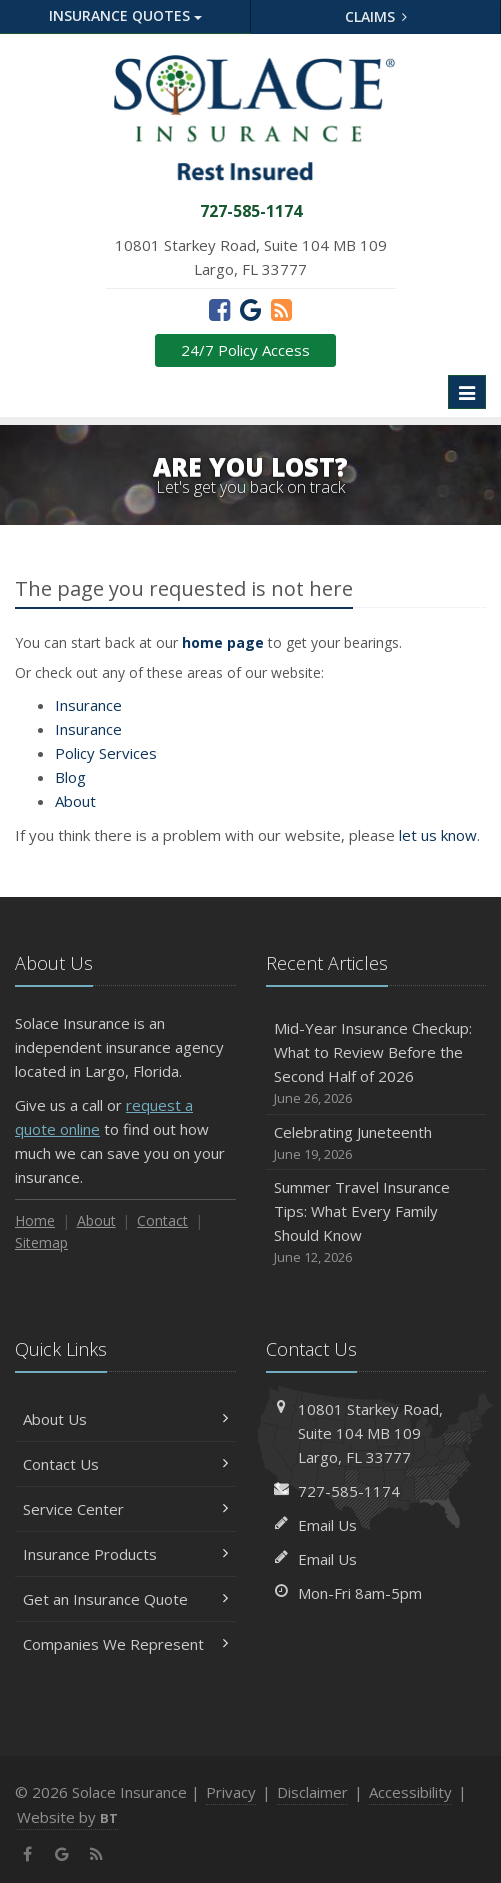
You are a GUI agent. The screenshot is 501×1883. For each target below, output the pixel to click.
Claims (376, 16)
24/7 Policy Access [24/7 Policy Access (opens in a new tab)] (245, 350)
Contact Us (125, 1464)
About (75, 801)
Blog (70, 777)
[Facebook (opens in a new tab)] (219, 309)
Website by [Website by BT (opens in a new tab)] (67, 1817)
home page (223, 642)
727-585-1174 (349, 1491)
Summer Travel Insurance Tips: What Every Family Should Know (376, 1222)
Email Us (327, 1525)
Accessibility (410, 1792)
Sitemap (41, 1242)
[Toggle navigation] (467, 392)
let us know (438, 835)
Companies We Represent (125, 1644)
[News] (281, 309)
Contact (162, 1220)
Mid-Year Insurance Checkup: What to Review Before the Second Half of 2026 (376, 1063)
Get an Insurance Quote (125, 1599)
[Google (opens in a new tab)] (250, 309)
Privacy (231, 1792)
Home (35, 1220)
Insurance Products (125, 1554)
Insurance (88, 705)
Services (106, 753)
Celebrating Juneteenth (376, 1143)
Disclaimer (312, 1792)
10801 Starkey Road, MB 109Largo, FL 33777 (370, 1433)
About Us (125, 1419)
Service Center (125, 1509)
